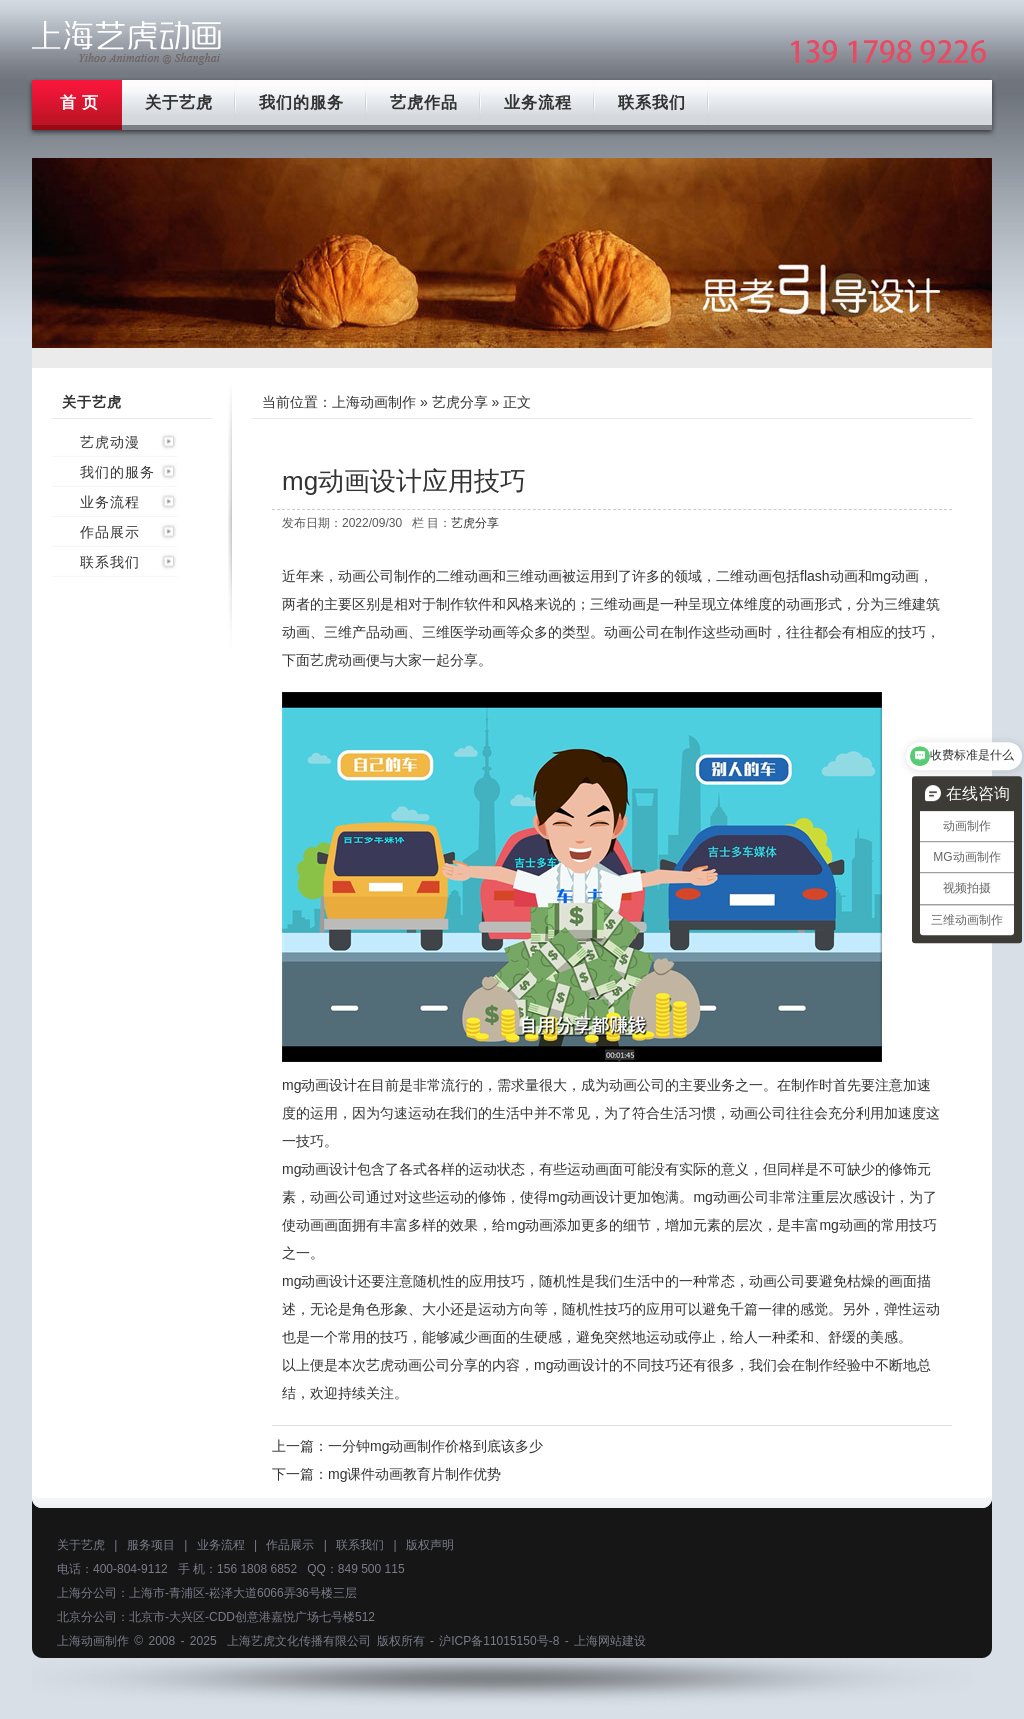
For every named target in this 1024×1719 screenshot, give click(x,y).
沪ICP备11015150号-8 (499, 1641)
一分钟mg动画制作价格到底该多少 (435, 1446)
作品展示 (110, 532)
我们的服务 (301, 102)
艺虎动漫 (110, 442)
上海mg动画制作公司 (127, 42)
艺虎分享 (460, 402)
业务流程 (538, 102)
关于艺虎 (179, 102)
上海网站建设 (610, 1641)
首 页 (79, 102)
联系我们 (652, 102)
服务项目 (151, 1545)
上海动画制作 (374, 402)
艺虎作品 (424, 102)
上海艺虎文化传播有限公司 (299, 1641)
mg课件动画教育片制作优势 (414, 1474)
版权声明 (430, 1545)
